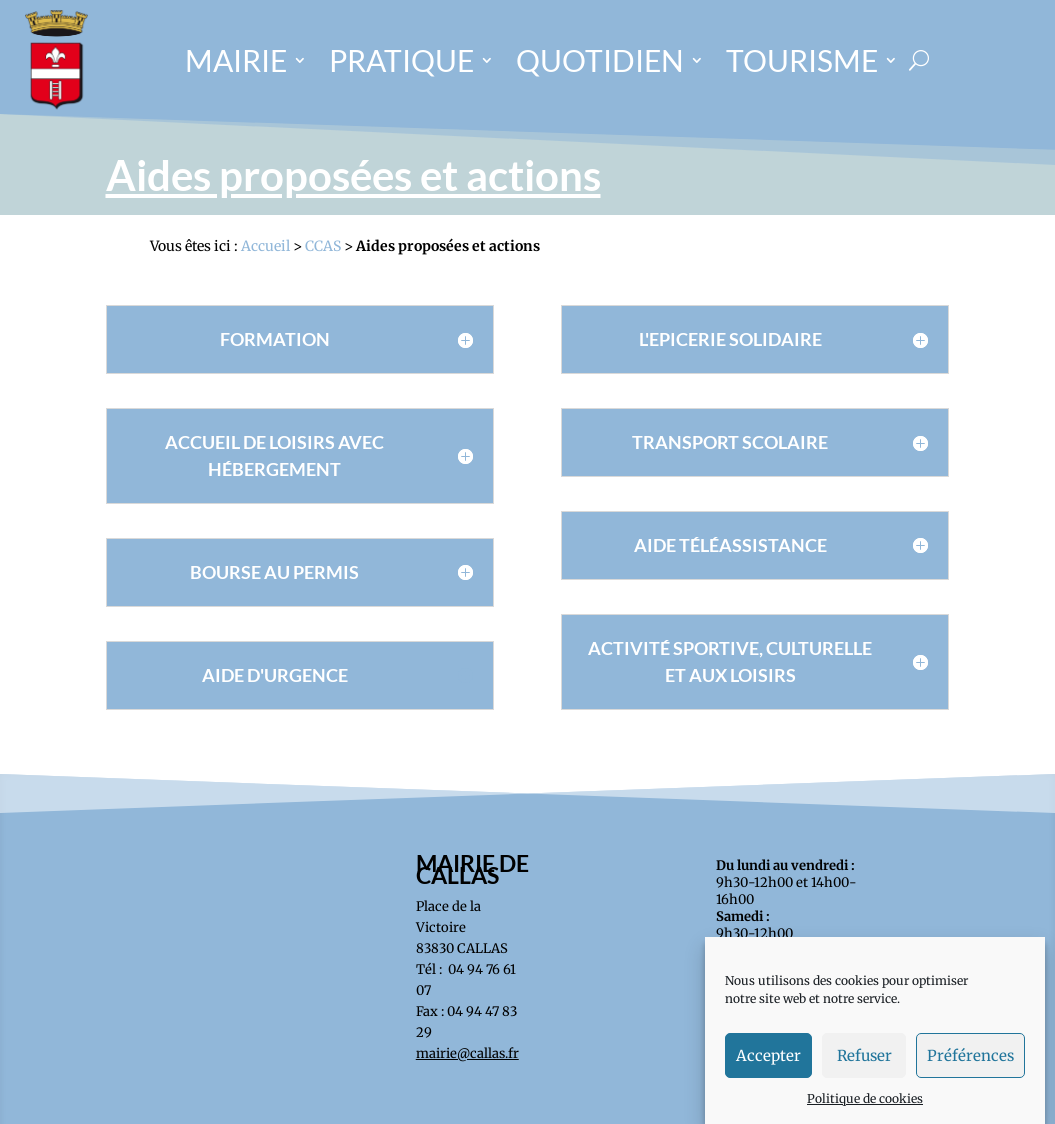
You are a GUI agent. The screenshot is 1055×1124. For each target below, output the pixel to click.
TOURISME (802, 60)
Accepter (768, 1071)
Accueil (265, 246)
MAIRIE (236, 60)
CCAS (323, 246)
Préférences (970, 1071)
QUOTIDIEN (600, 60)
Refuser (864, 1071)
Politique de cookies (865, 1114)
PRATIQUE (401, 60)
